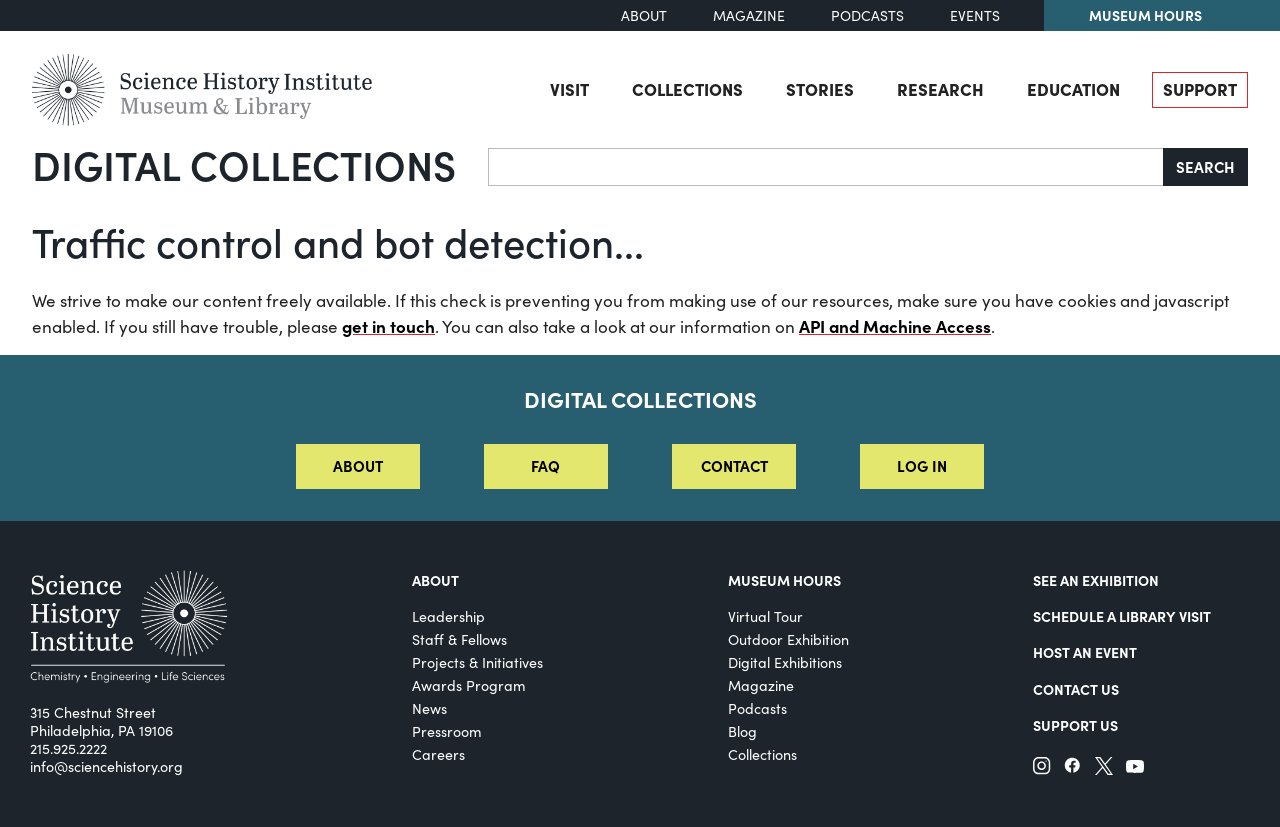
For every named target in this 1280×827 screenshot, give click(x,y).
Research (940, 88)
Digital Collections (244, 164)
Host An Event (1085, 652)
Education (1073, 88)
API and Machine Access (895, 326)
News (429, 708)
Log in (922, 465)
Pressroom (447, 731)
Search (1205, 166)
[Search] (826, 167)
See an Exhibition (1096, 580)
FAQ (545, 465)
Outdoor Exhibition (788, 639)
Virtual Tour (765, 616)
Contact (734, 465)
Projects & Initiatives (477, 662)
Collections (687, 88)
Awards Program (469, 685)
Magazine (749, 15)
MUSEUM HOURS (784, 580)
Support (1200, 88)
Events (975, 15)
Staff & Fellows (459, 639)
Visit (569, 88)
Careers (438, 754)
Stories (820, 88)
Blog (742, 731)
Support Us (1075, 725)
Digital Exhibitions (785, 662)
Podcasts (867, 15)
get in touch (388, 326)
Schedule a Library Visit (1122, 616)
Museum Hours (1145, 15)
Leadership (448, 616)
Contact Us (1076, 689)
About (644, 15)
